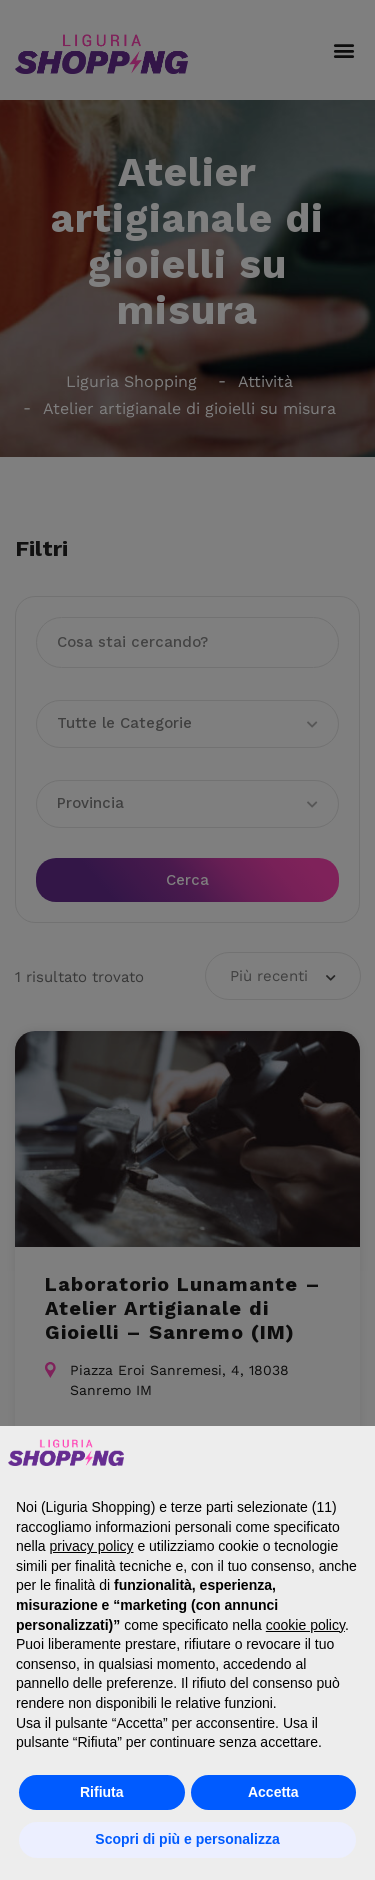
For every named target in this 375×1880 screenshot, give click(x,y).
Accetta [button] (273, 1792)
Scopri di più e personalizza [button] (187, 1839)
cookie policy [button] (305, 1625)
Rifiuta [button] (102, 1792)
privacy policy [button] (91, 1546)
